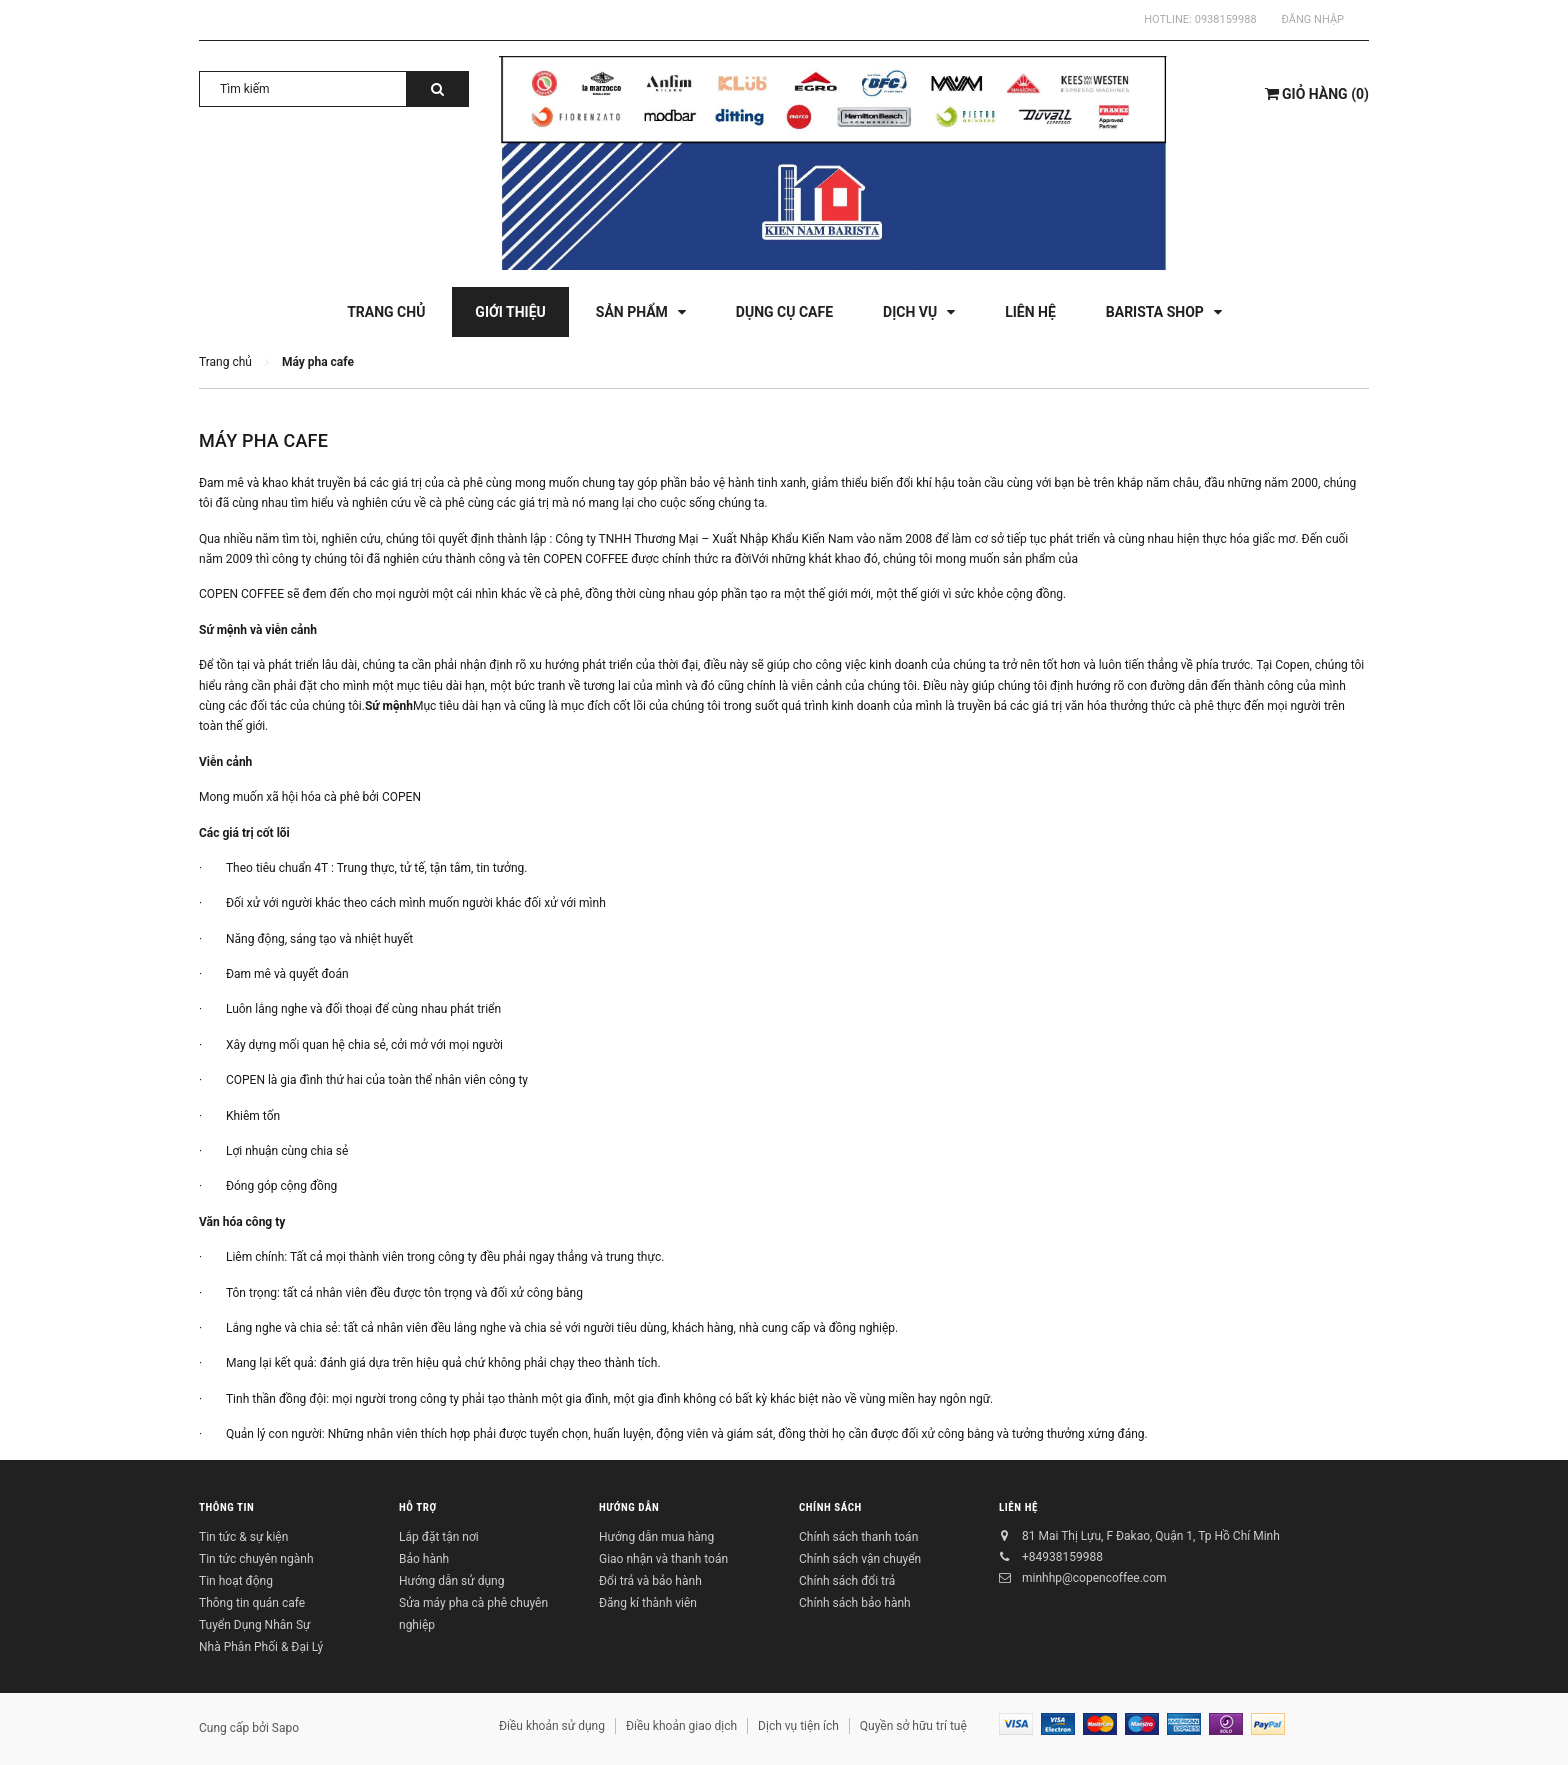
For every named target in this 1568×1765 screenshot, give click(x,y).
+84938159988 (1062, 1557)
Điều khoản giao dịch (681, 1726)
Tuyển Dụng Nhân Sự (254, 1625)
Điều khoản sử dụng (552, 1726)
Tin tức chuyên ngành (256, 1559)
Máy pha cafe (263, 440)
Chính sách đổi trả (847, 1581)
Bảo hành (424, 1559)
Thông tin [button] (226, 1508)
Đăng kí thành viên (648, 1603)
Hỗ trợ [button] (418, 1508)
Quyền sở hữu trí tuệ (913, 1726)
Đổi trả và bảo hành (650, 1581)
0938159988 (1226, 19)
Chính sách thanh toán (858, 1537)
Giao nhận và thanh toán (663, 1559)
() (1317, 94)
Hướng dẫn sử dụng (451, 1581)
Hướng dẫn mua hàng (656, 1537)
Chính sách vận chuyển (860, 1559)
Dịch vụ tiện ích (798, 1726)
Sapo (285, 1728)
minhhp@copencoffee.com (1094, 1578)
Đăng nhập (1313, 19)
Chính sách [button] (830, 1508)
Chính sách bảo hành (855, 1603)
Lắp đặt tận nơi (439, 1537)
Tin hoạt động (236, 1581)
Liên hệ (1018, 1508)
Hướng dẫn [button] (629, 1508)
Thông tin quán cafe (252, 1603)
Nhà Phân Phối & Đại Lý (261, 1647)
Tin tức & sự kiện (243, 1537)
